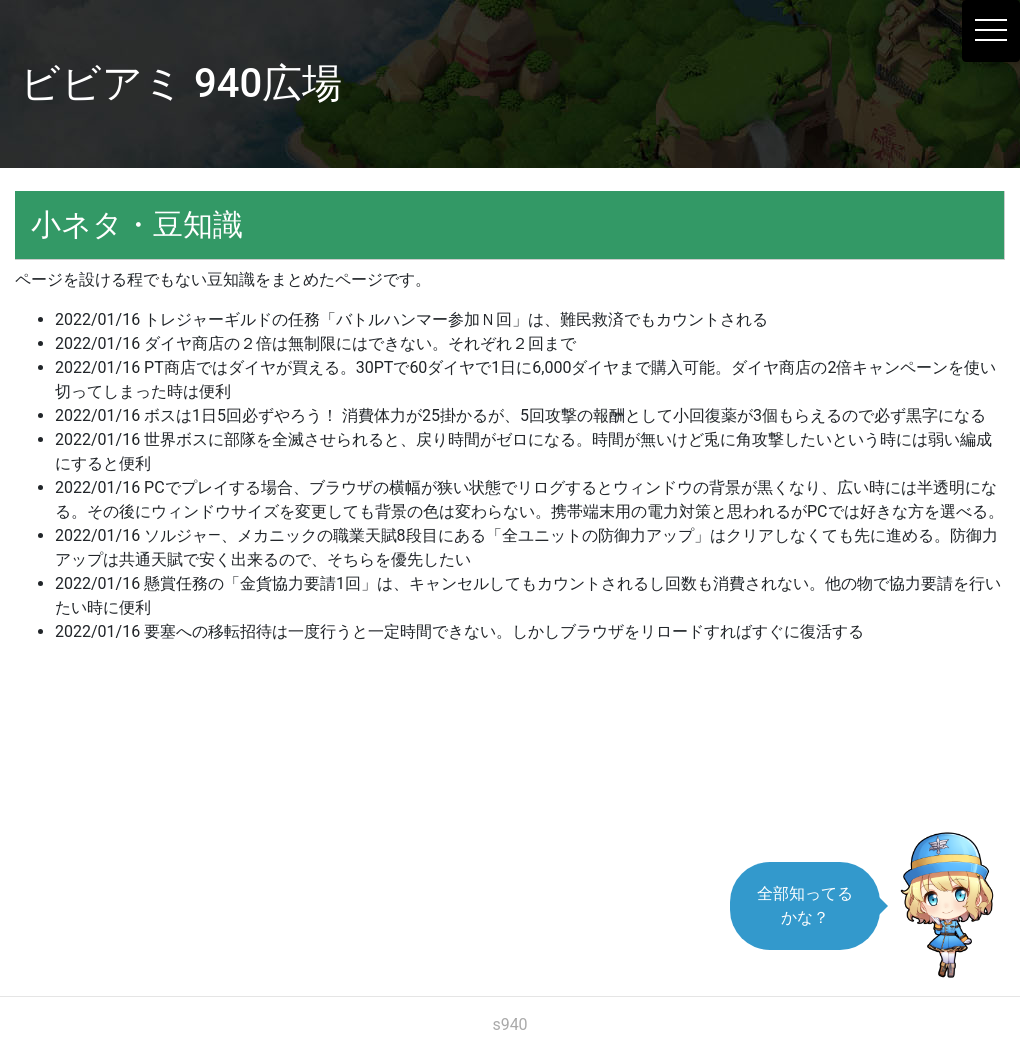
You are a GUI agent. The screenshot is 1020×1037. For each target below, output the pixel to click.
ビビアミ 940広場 (181, 83)
